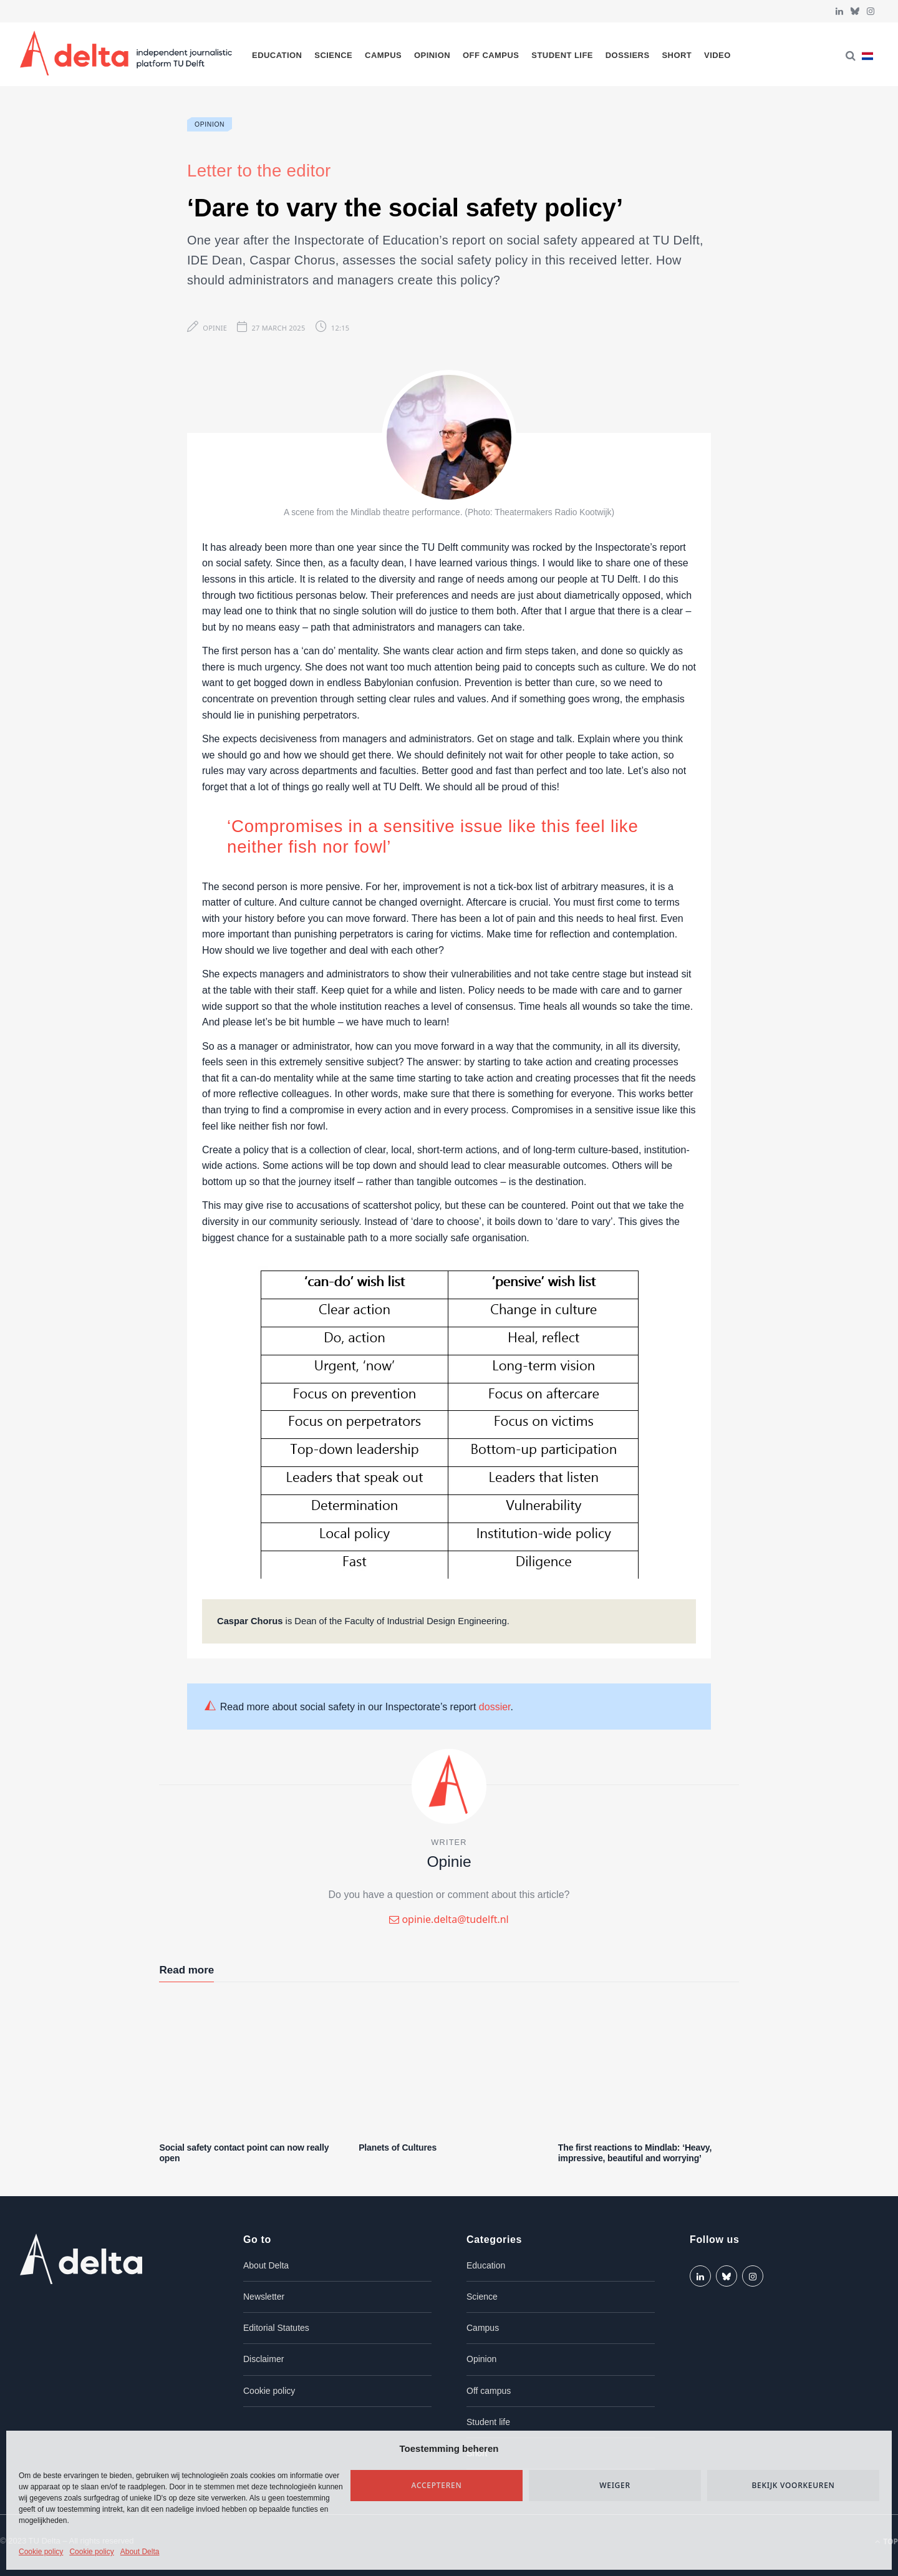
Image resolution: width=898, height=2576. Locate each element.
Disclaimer (263, 2359)
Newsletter (263, 2297)
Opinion (432, 55)
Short (677, 55)
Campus (383, 55)
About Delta (140, 2551)
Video (717, 55)
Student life (562, 55)
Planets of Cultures (398, 2147)
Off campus (491, 55)
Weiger (614, 2485)
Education (277, 55)
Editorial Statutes (276, 2328)
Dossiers (628, 55)
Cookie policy (41, 2551)
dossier (495, 1707)
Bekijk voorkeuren (792, 2485)
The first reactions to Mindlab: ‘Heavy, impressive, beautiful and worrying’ (635, 2153)
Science (333, 55)
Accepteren (437, 2485)
